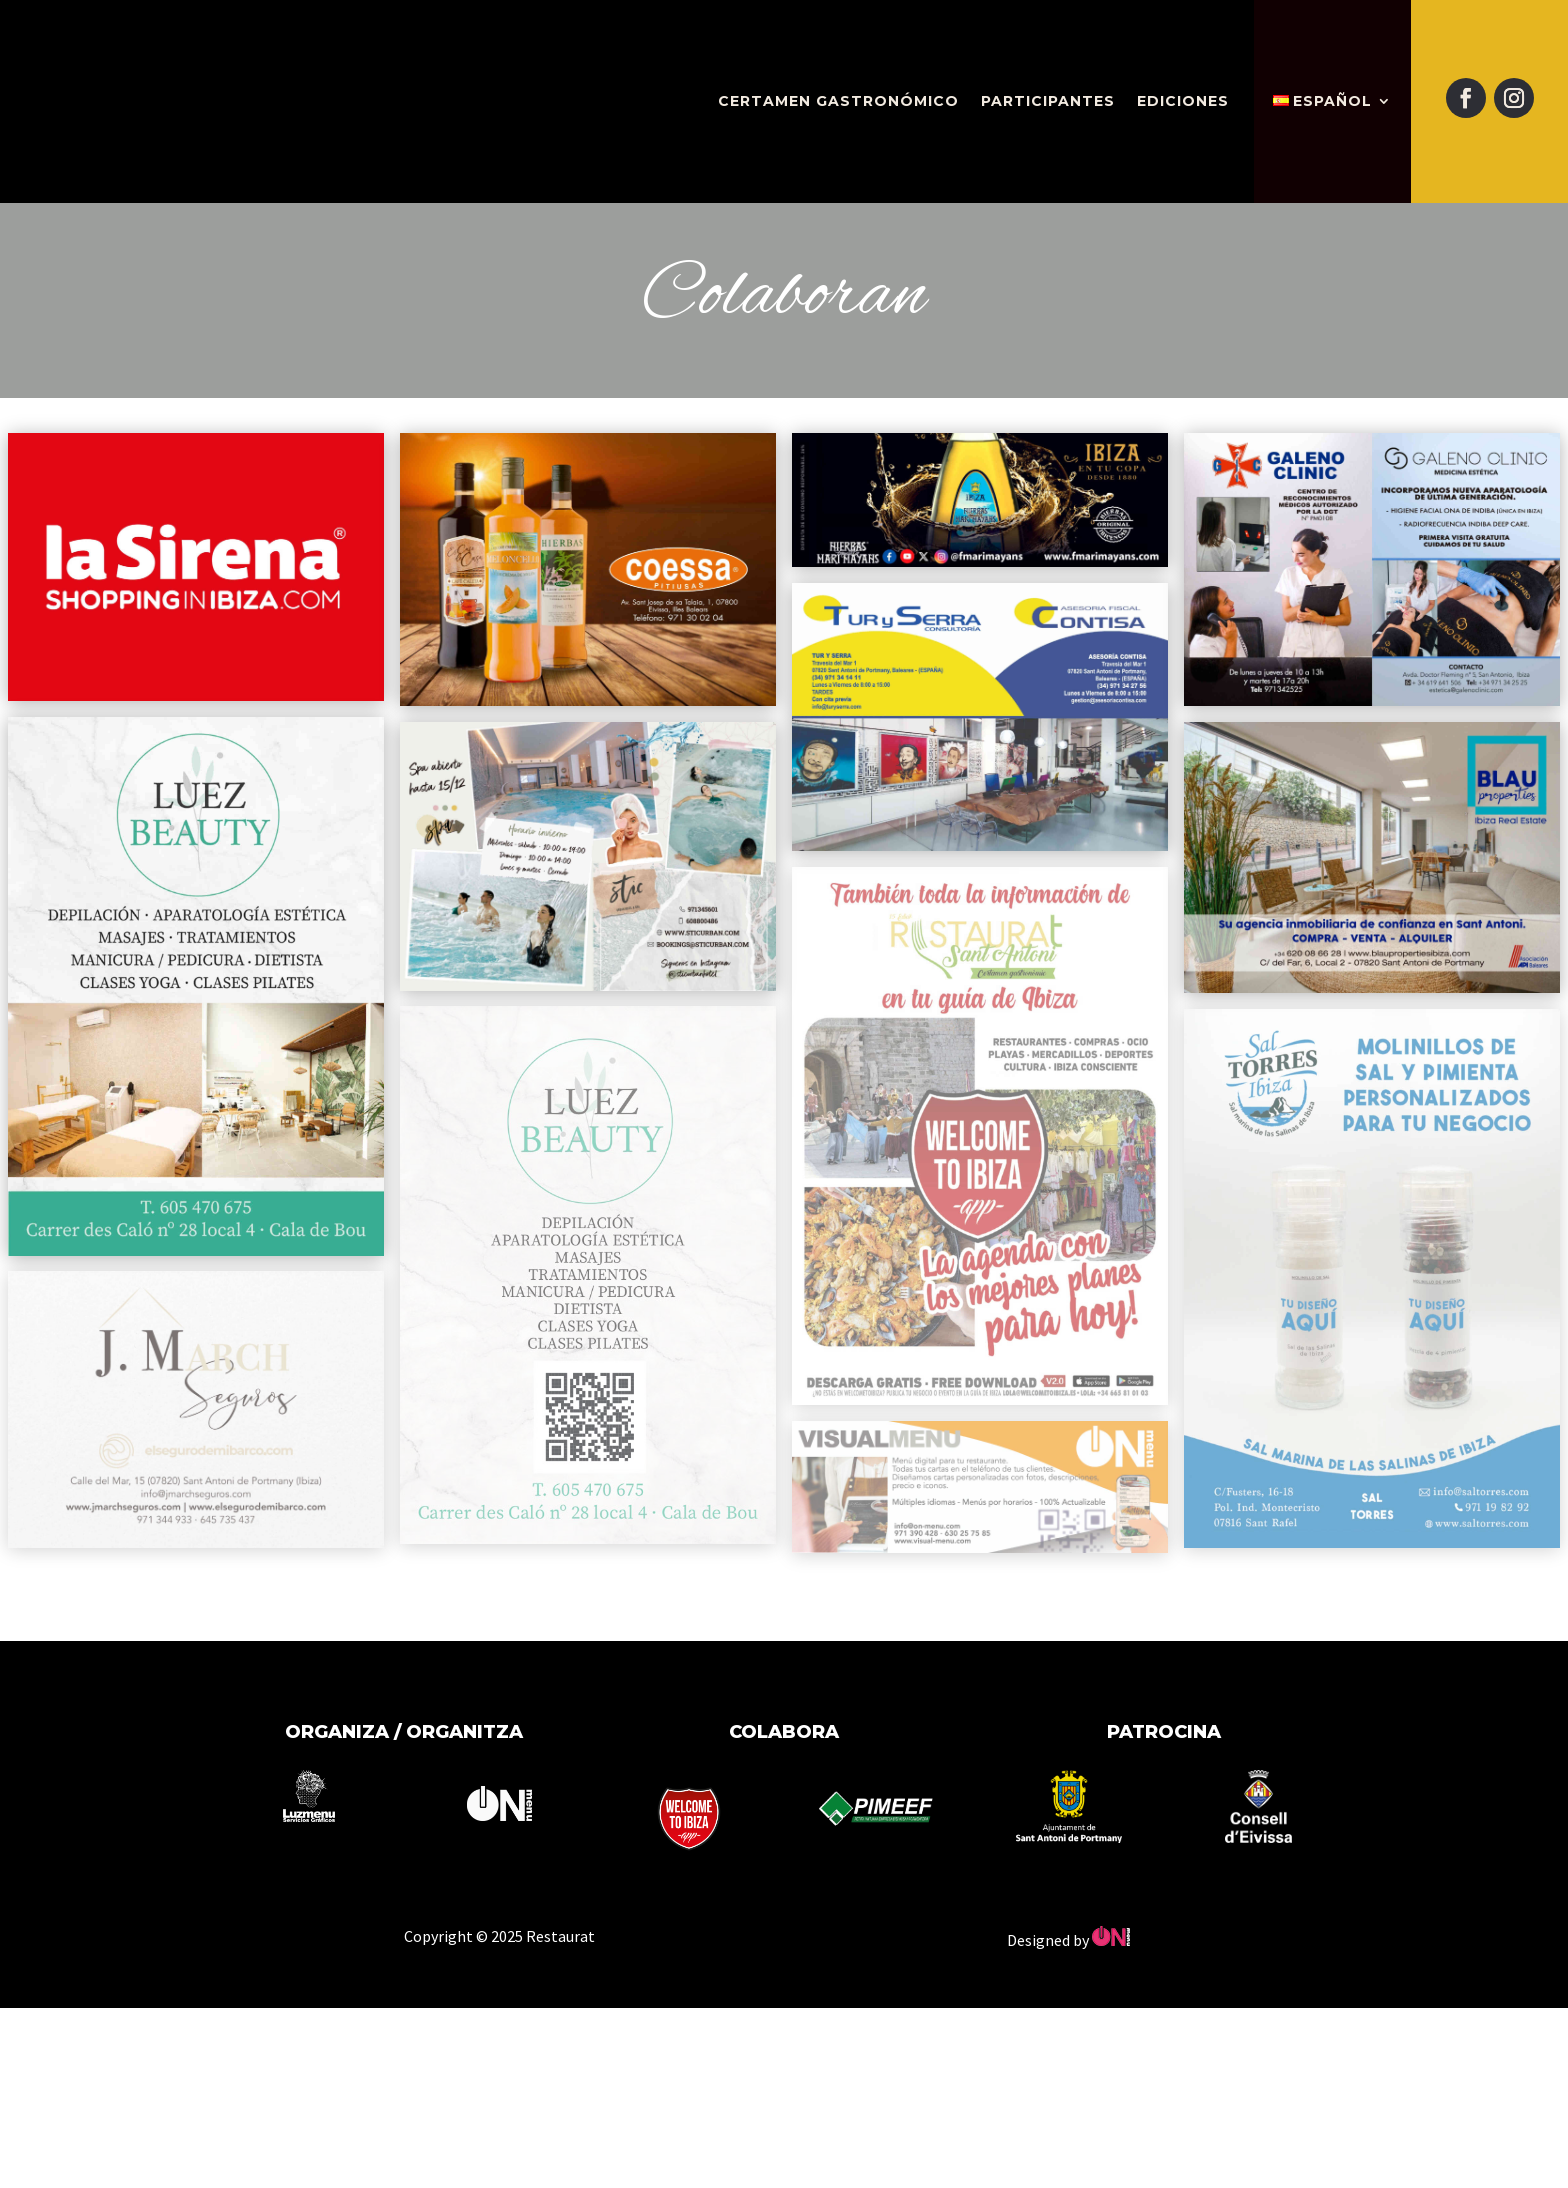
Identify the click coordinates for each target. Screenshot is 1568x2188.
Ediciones (1183, 101)
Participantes (1048, 101)
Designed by (1068, 1940)
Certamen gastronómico (838, 101)
